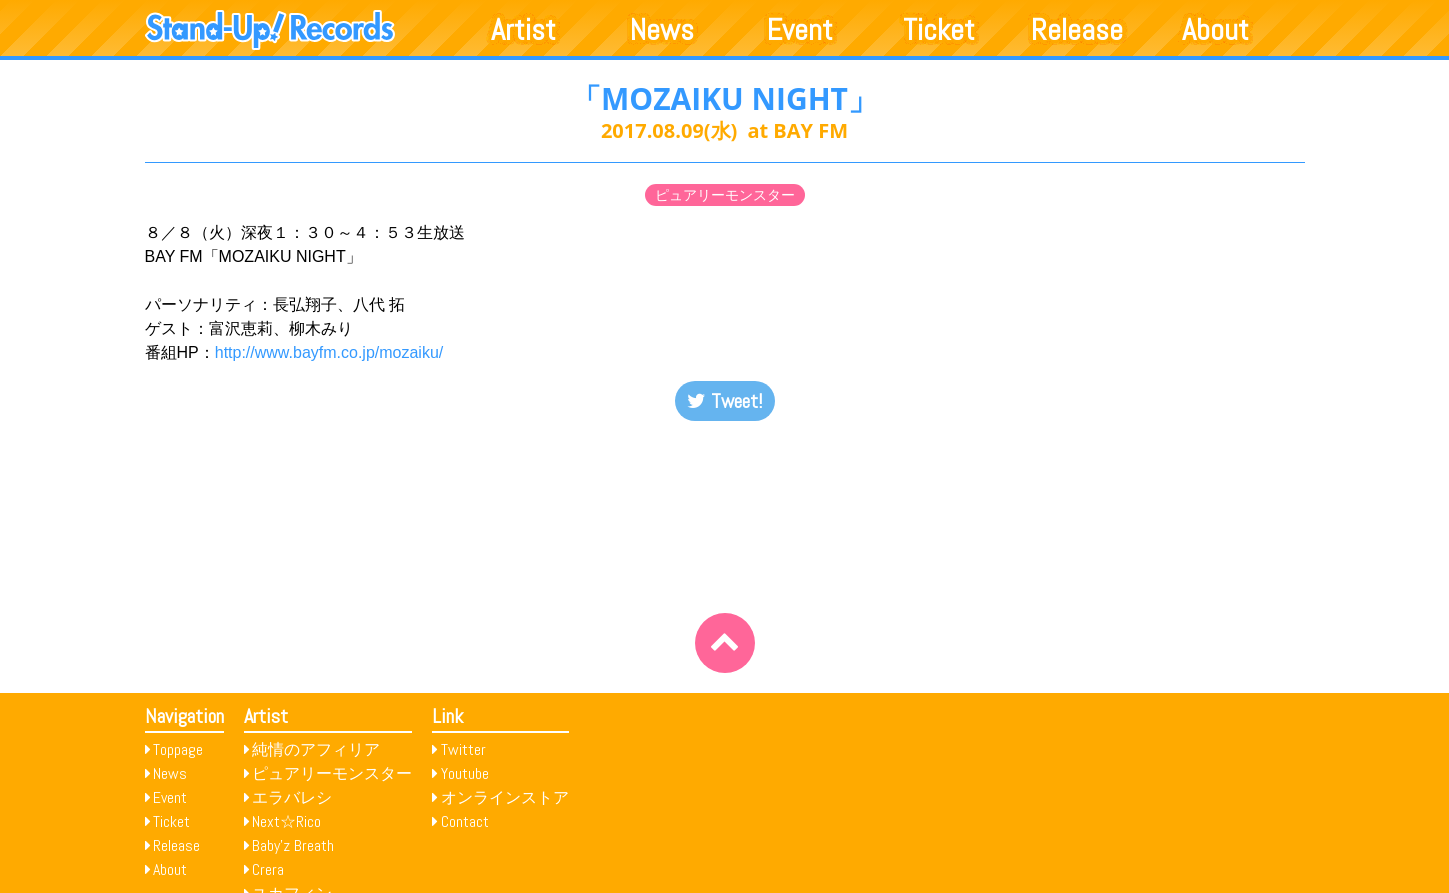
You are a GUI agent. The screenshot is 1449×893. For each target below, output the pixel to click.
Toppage (178, 749)
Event (800, 30)
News (662, 30)
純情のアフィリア (316, 749)
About (1215, 30)
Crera (268, 869)
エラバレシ (292, 797)
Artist (523, 30)
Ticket (939, 30)
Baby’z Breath (293, 845)
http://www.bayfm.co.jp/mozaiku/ (329, 352)
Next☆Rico (286, 821)
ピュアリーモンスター (725, 195)
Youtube (465, 773)
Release (1077, 30)
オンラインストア (505, 797)
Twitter (463, 749)
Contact (465, 821)
